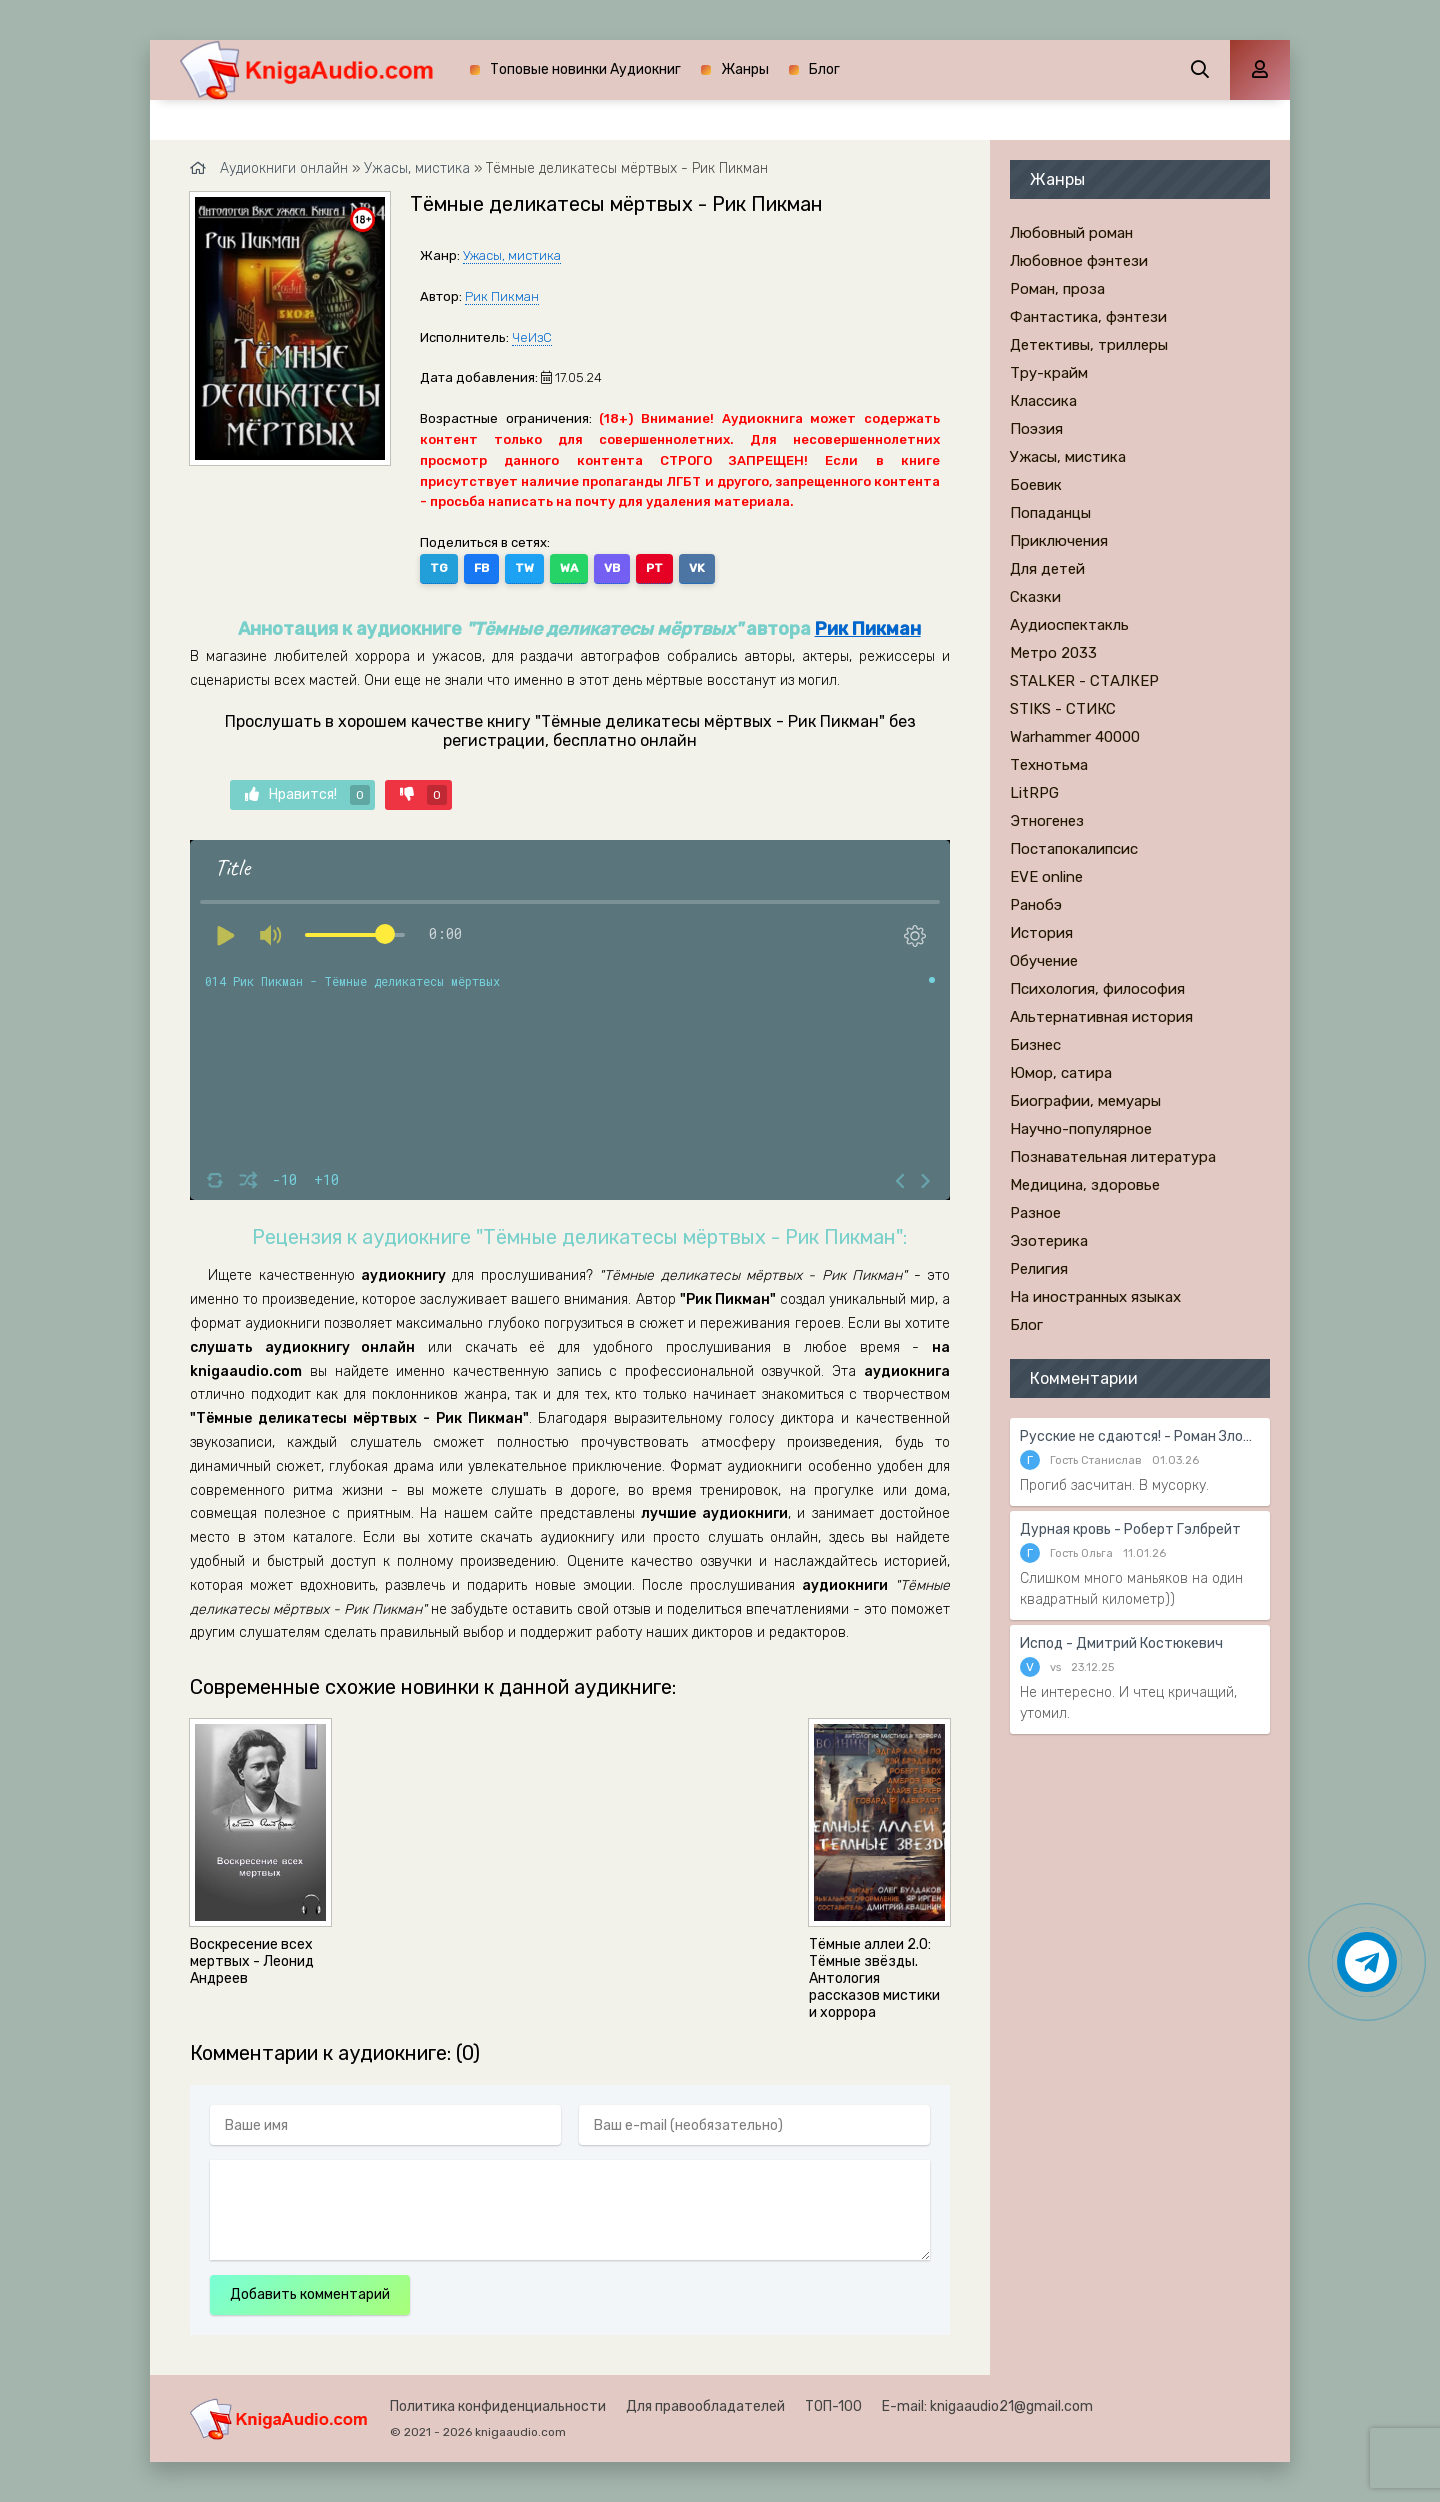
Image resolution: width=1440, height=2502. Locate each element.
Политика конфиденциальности (498, 2406)
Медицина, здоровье (1085, 1185)
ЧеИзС (532, 337)
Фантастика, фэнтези (1088, 317)
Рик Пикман (502, 296)
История (1041, 933)
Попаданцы (1050, 513)
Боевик (1036, 485)
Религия (1039, 1269)
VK (697, 568)
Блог (824, 69)
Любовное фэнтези (1079, 261)
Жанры (745, 69)
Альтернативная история (1101, 1017)
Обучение (1044, 961)
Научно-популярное (1081, 1129)
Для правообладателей (705, 2406)
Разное (1035, 1213)
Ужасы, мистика (512, 255)
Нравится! (307, 795)
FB (481, 568)
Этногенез (1047, 821)
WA (569, 568)
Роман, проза (1057, 289)
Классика (1043, 401)
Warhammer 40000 (1075, 737)
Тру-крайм (1049, 373)
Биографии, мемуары (1085, 1101)
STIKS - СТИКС (1063, 709)
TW (524, 568)
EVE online (1046, 877)
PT (654, 568)
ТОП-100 (833, 2406)
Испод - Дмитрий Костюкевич (1121, 1643)
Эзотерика (1049, 1241)
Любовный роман (1071, 233)
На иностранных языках (1095, 1297)
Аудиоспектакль (1069, 625)
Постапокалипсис (1074, 849)
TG (439, 568)
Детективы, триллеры (1089, 345)
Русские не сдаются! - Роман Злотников (1140, 1436)
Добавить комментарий (310, 2294)
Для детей (1047, 569)
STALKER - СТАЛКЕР (1084, 681)
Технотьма (1049, 765)
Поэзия (1036, 429)
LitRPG (1034, 793)
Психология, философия (1097, 989)
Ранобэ (1036, 905)
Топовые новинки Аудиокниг (585, 69)
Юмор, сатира (1061, 1073)
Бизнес (1035, 1045)
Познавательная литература (1113, 1157)
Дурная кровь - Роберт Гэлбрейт (1130, 1529)
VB (612, 568)
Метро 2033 (1053, 653)
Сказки (1035, 597)
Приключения (1059, 541)
